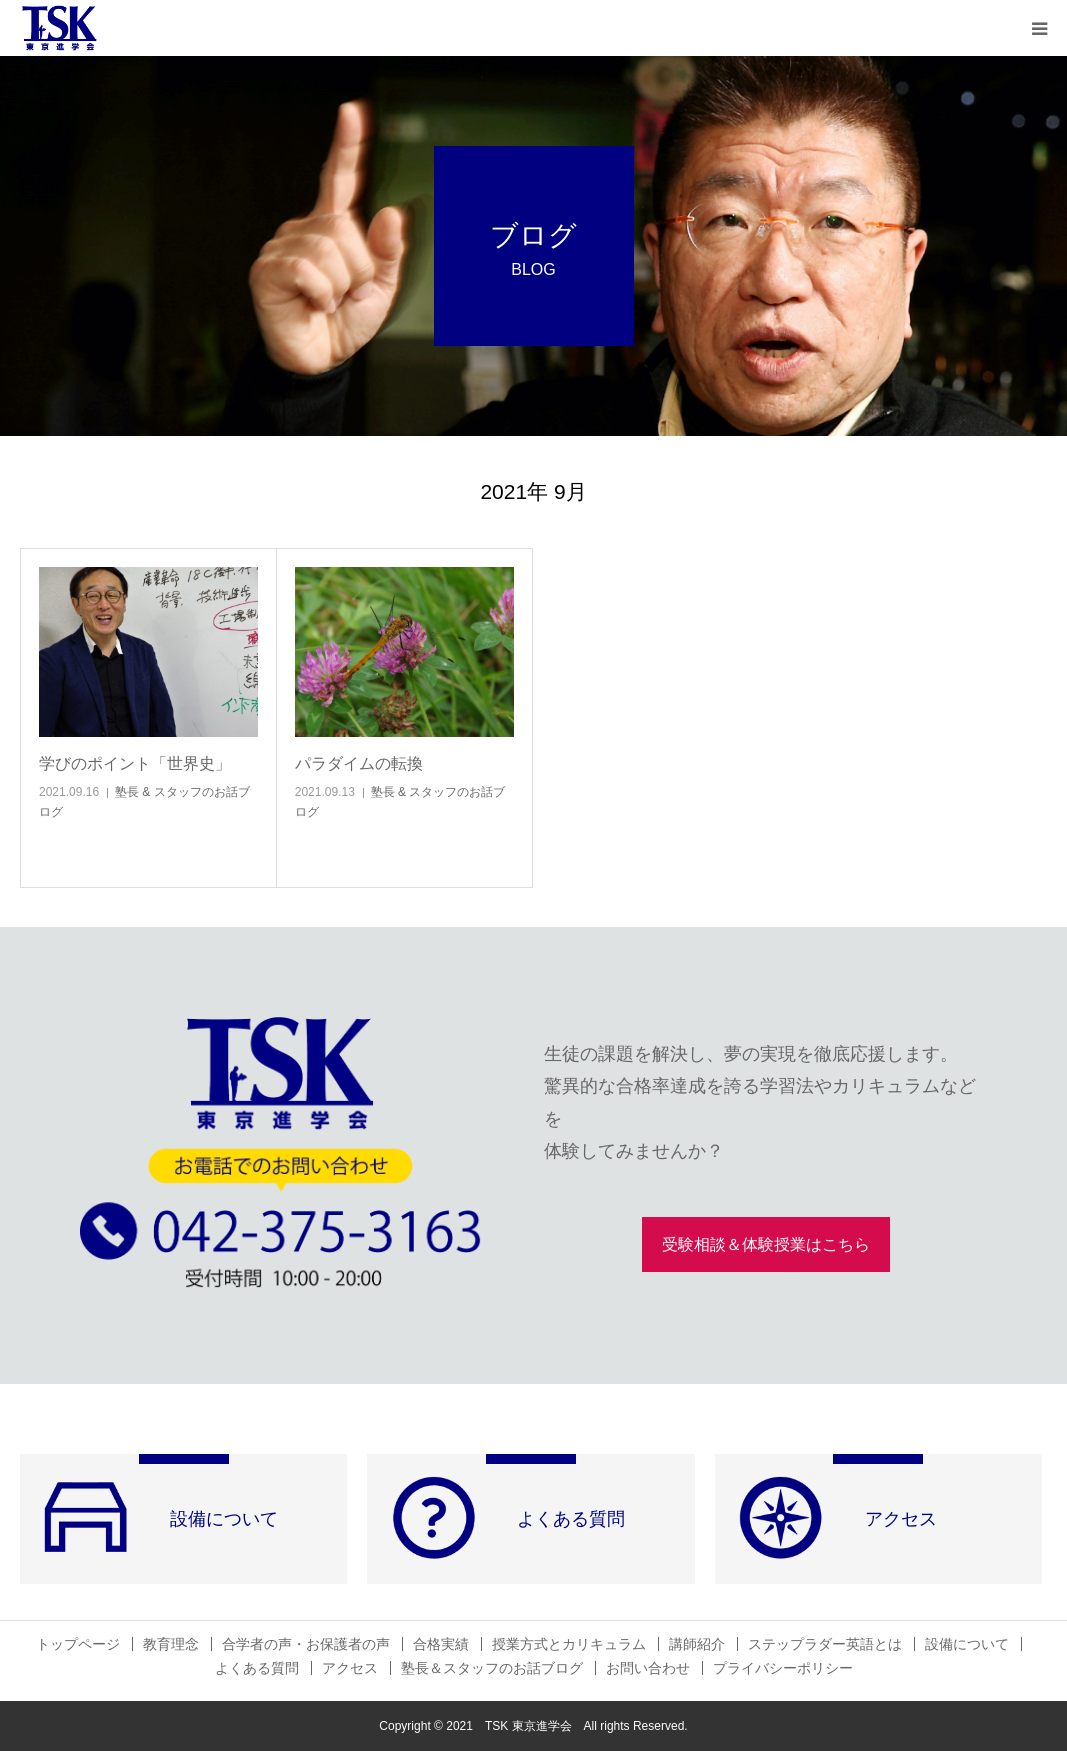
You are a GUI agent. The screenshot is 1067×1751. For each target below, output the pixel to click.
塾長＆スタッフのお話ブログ (492, 1668)
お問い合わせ (648, 1668)
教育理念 (171, 1644)
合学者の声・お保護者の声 (306, 1644)
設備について (967, 1644)
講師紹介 (697, 1644)
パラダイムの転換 (359, 763)
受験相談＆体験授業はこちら (766, 1244)
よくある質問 (257, 1668)
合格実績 (441, 1644)
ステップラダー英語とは (825, 1644)
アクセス (350, 1668)
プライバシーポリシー (783, 1668)
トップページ (78, 1644)
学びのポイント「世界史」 (135, 763)
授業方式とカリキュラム (569, 1644)
